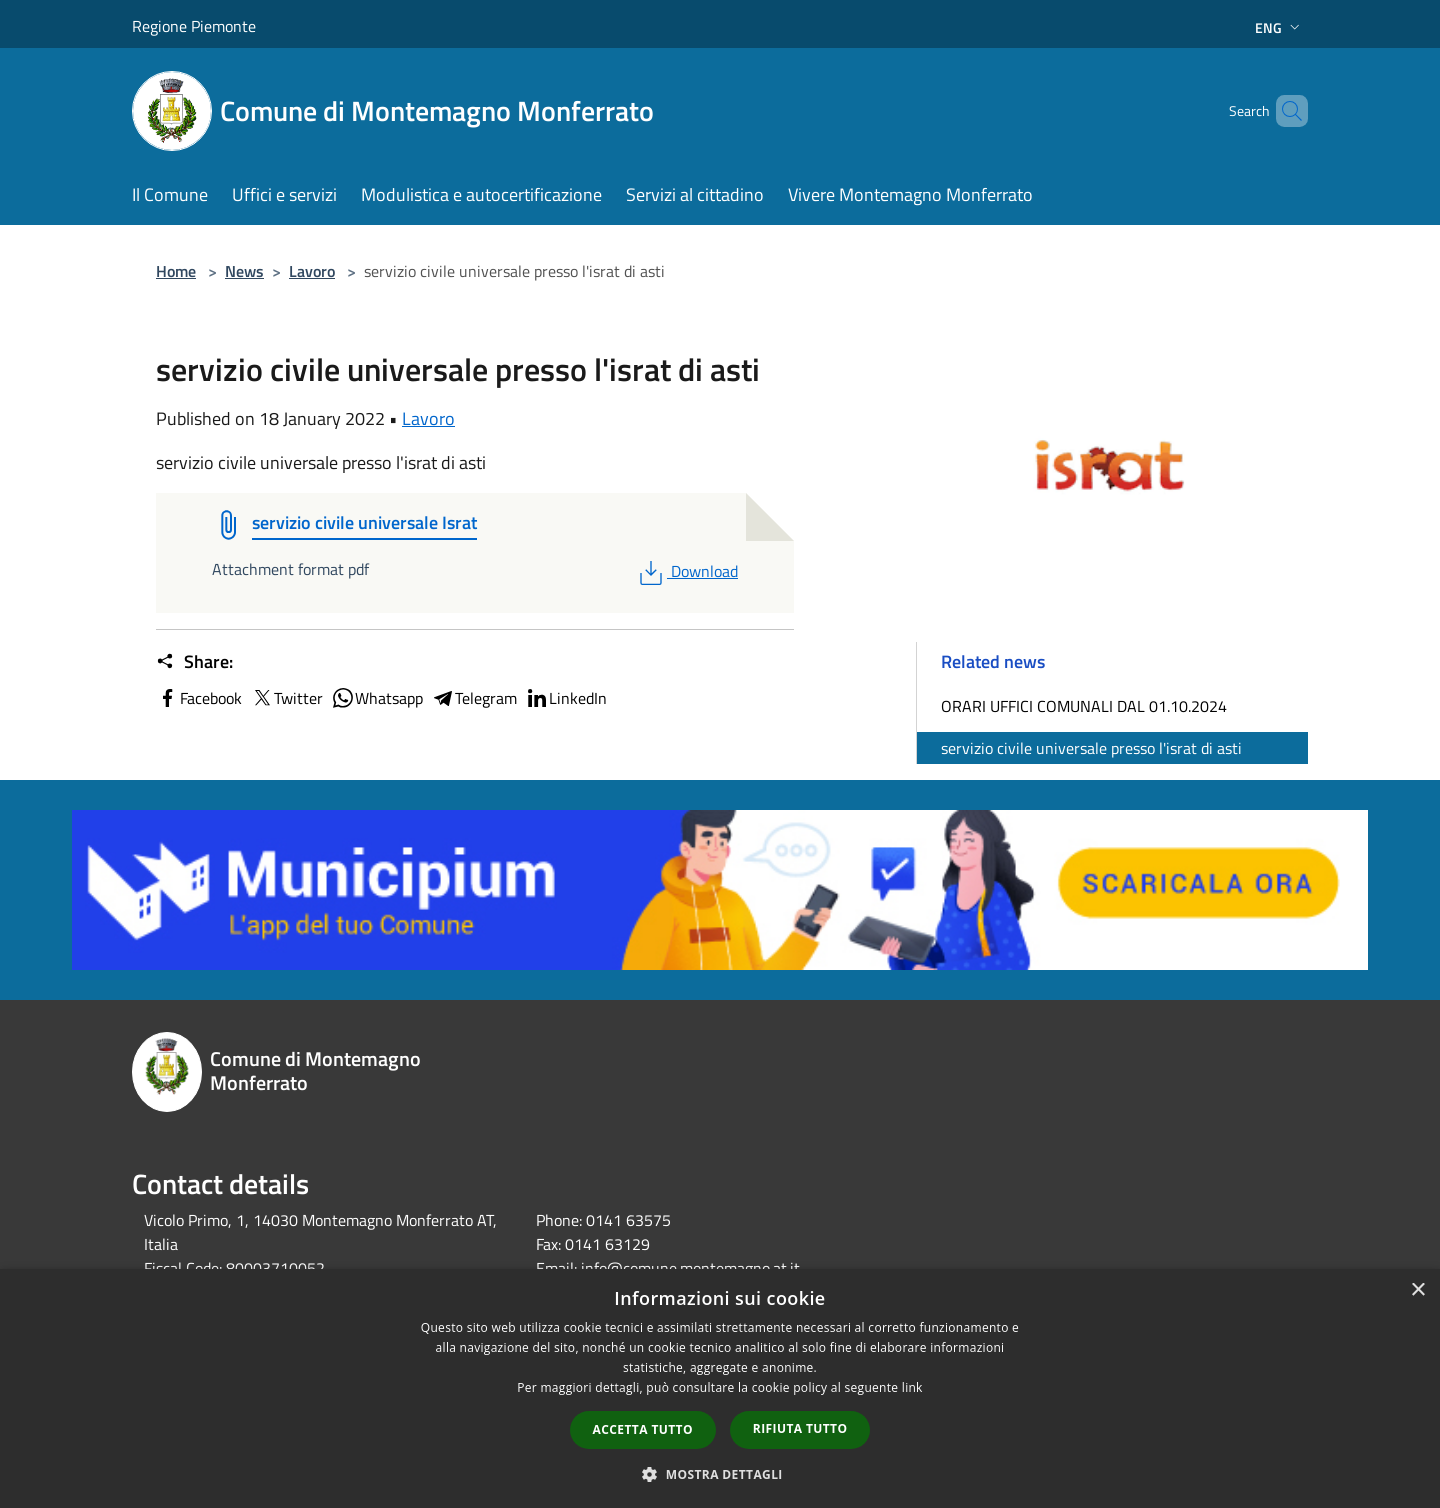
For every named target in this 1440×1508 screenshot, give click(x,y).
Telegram (474, 698)
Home (176, 271)
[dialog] (720, 1388)
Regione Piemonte (194, 26)
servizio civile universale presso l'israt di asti (1091, 748)
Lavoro (312, 271)
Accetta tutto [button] (643, 1429)
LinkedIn (566, 698)
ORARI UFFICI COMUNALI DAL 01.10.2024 (1084, 706)
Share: (194, 662)
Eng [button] (1279, 27)
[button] (720, 1474)
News (244, 271)
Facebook (199, 698)
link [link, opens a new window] (912, 1387)
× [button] (1417, 1290)
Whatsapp (377, 698)
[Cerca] (1284, 111)
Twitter (286, 698)
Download (686, 571)
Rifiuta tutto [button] (800, 1428)
